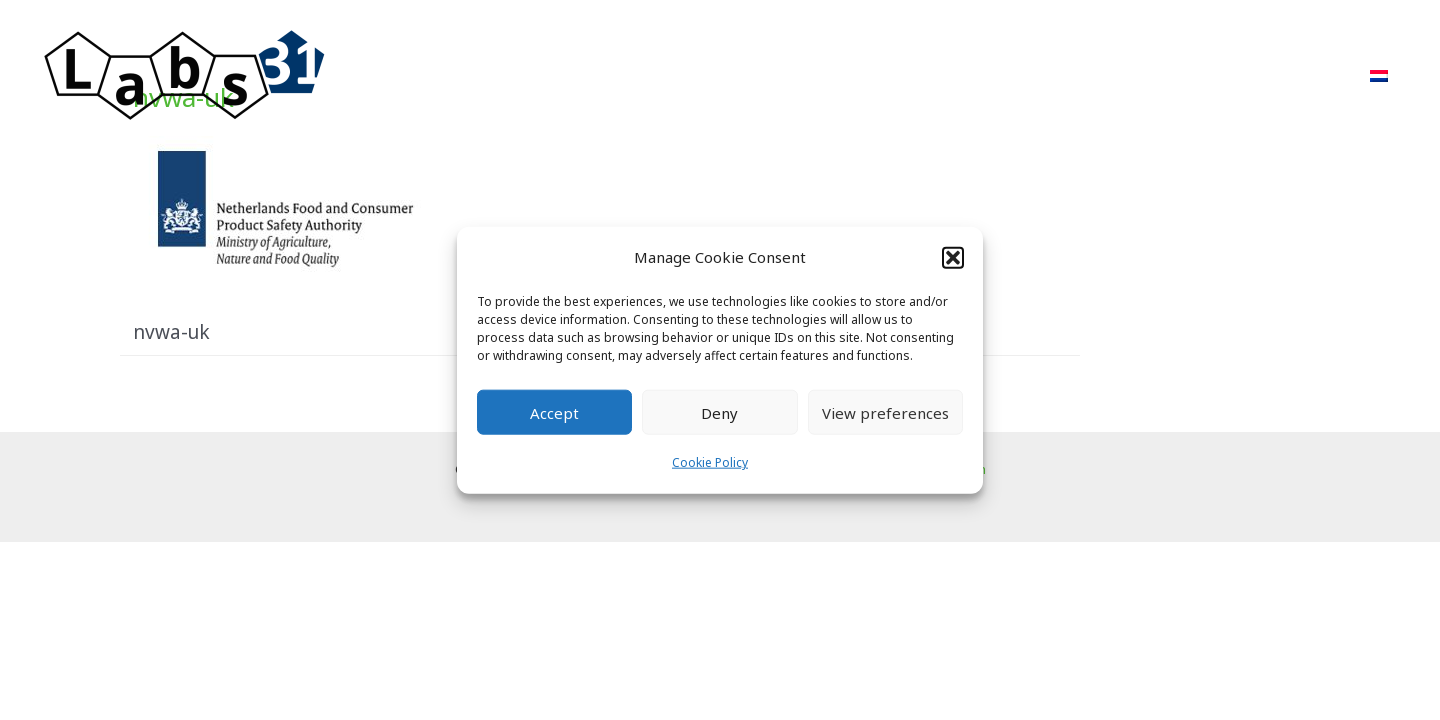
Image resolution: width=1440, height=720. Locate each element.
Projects (951, 75)
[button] (953, 257)
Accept (554, 413)
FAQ (1216, 75)
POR (1036, 75)
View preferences (885, 413)
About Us (1126, 75)
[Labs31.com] (185, 74)
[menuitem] (1379, 76)
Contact (1302, 75)
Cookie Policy (710, 462)
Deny (719, 413)
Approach (843, 75)
